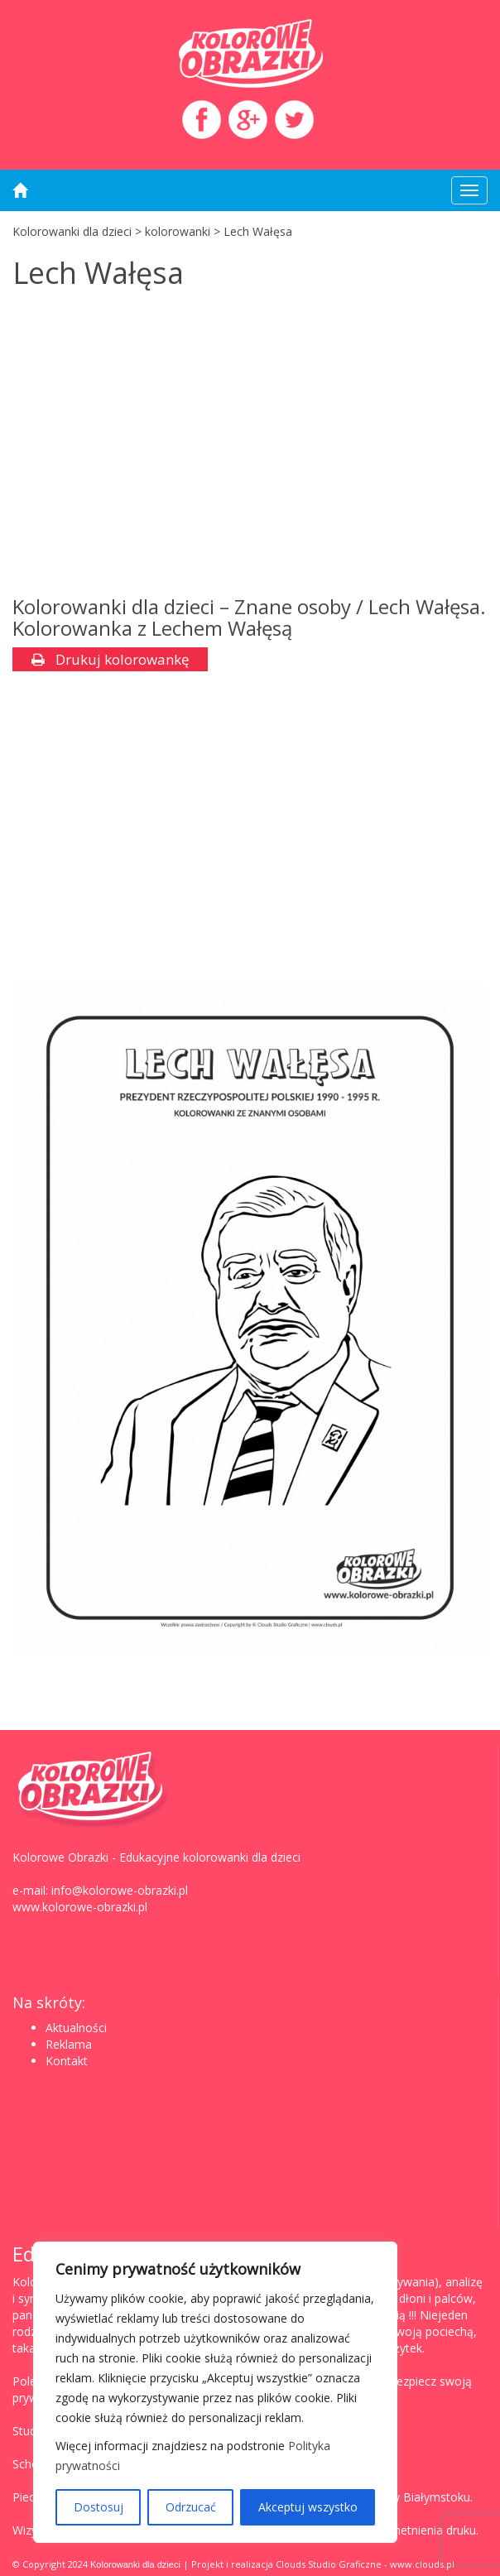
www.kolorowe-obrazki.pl (79, 1907)
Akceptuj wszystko (308, 2507)
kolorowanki (177, 231)
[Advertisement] (250, 447)
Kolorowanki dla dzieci (135, 2564)
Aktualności (76, 2027)
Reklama (69, 2044)
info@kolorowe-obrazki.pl (119, 1890)
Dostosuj (98, 2507)
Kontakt (67, 2061)
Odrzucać (191, 2507)
